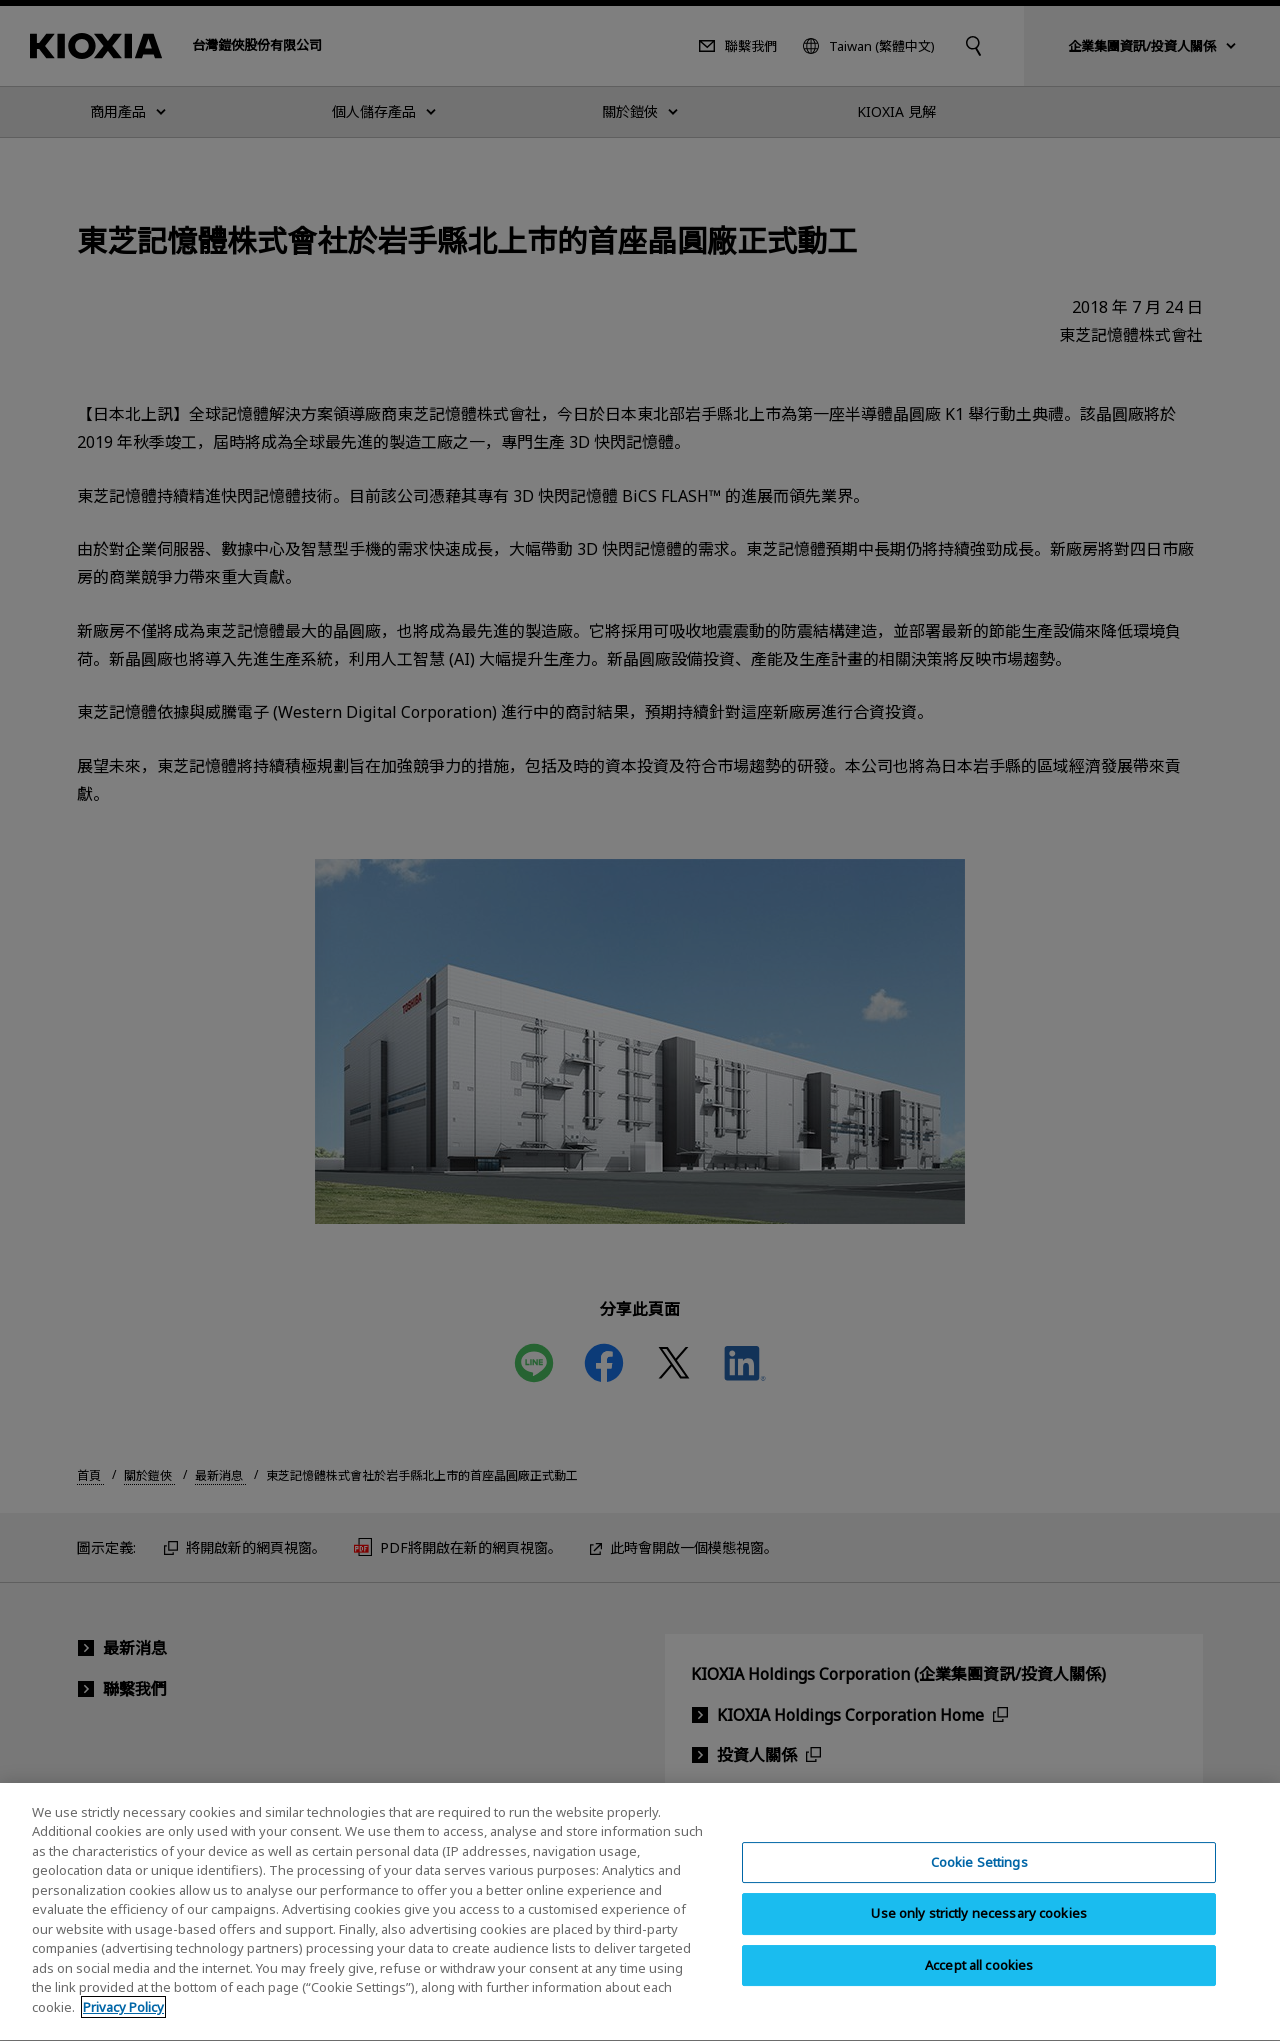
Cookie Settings (979, 1881)
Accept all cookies (979, 1984)
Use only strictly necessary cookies (979, 1932)
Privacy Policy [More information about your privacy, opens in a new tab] (123, 2026)
